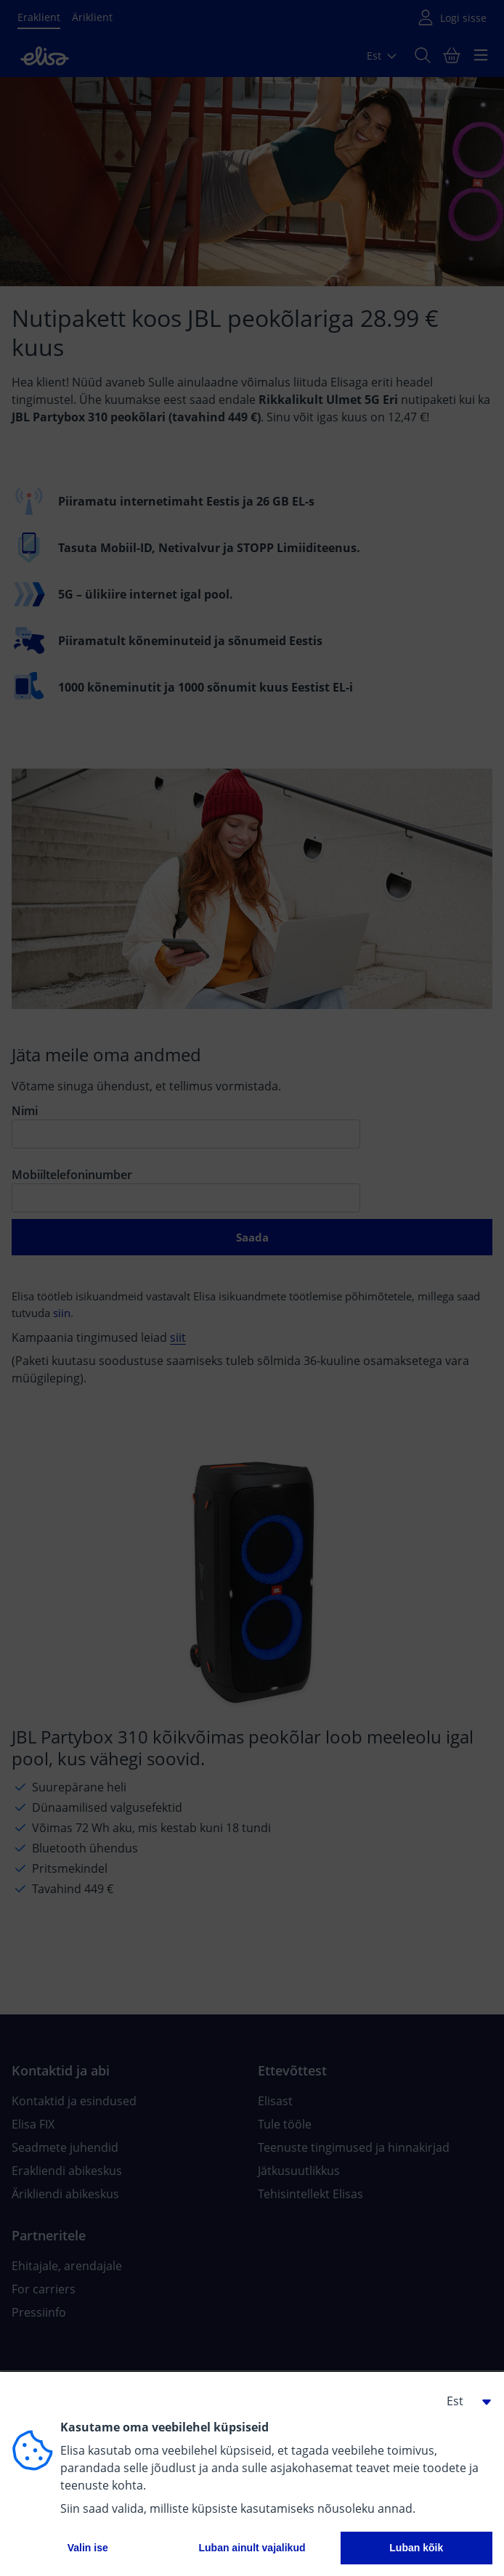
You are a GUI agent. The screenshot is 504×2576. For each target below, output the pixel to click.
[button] (463, 2400)
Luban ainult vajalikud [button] (251, 2547)
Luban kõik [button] (416, 2547)
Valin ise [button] (88, 2547)
